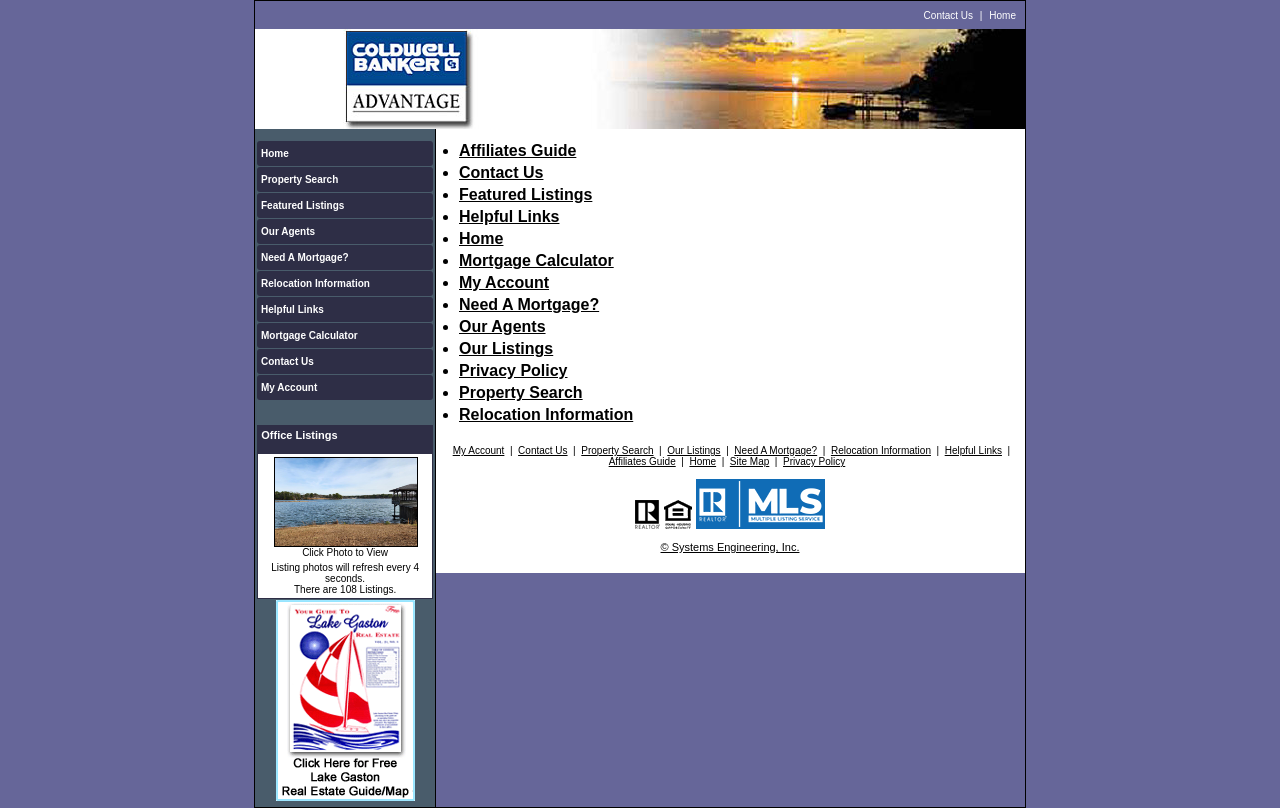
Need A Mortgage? (305, 257)
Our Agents (288, 231)
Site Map (749, 461)
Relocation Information (315, 283)
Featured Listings (302, 205)
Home (1002, 15)
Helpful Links (292, 309)
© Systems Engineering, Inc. (730, 547)
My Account (289, 387)
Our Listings (506, 348)
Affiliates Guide (517, 150)
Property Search (299, 179)
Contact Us (948, 15)
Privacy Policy (513, 370)
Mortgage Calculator (309, 335)
